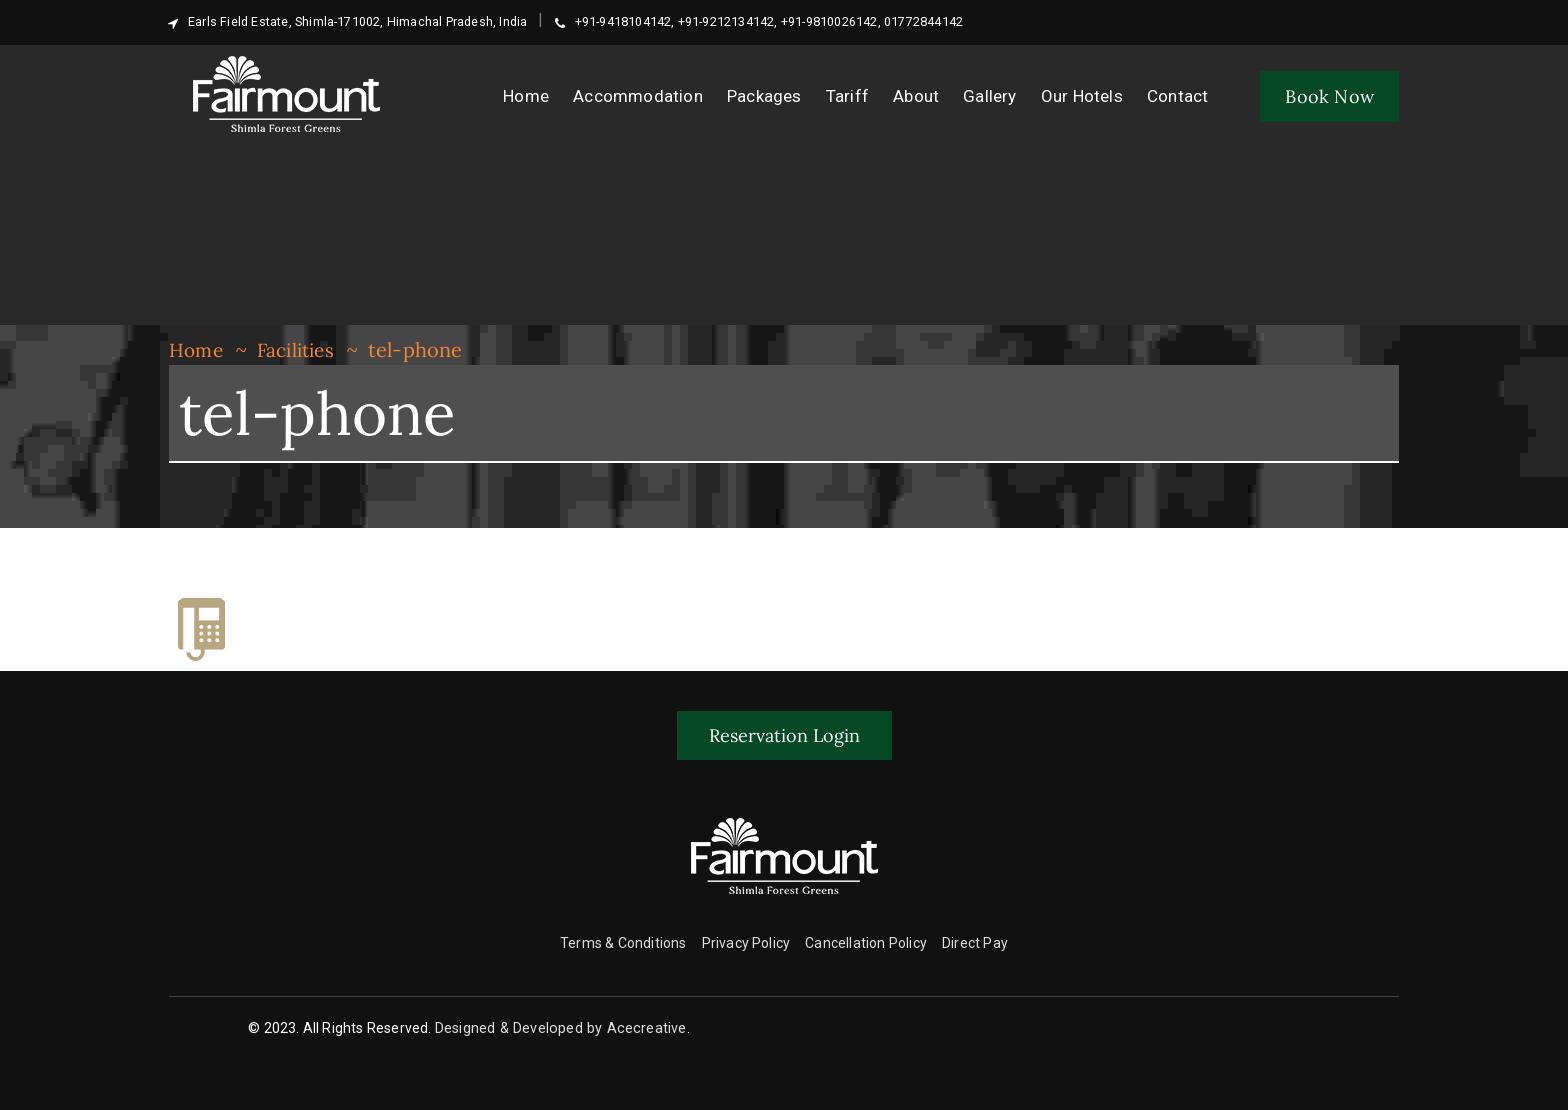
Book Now (1329, 96)
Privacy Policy (746, 943)
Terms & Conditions (623, 943)
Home (198, 349)
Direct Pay (975, 943)
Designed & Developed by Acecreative (560, 1028)
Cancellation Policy (866, 943)
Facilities (303, 349)
